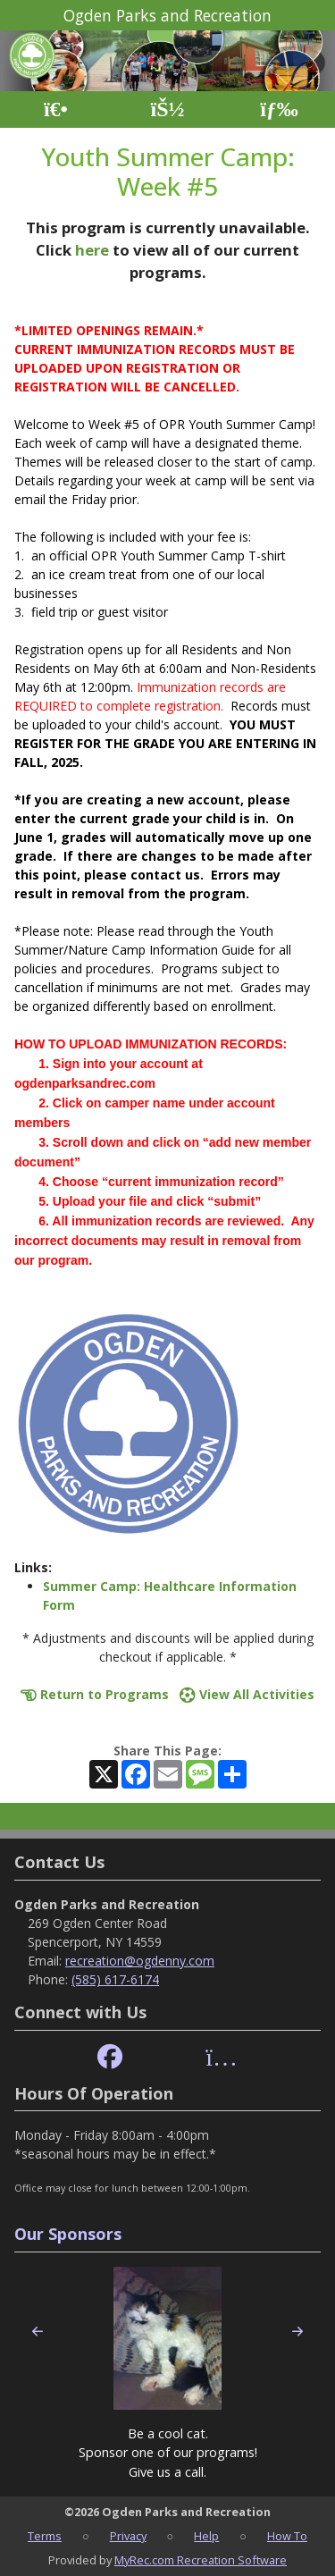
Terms (45, 2536)
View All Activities (247, 1694)
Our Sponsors (67, 2233)
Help (206, 2536)
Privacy (128, 2536)
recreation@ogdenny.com (139, 1960)
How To (287, 2536)
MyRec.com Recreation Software (200, 2560)
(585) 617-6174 (115, 1979)
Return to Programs (95, 1694)
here (92, 250)
